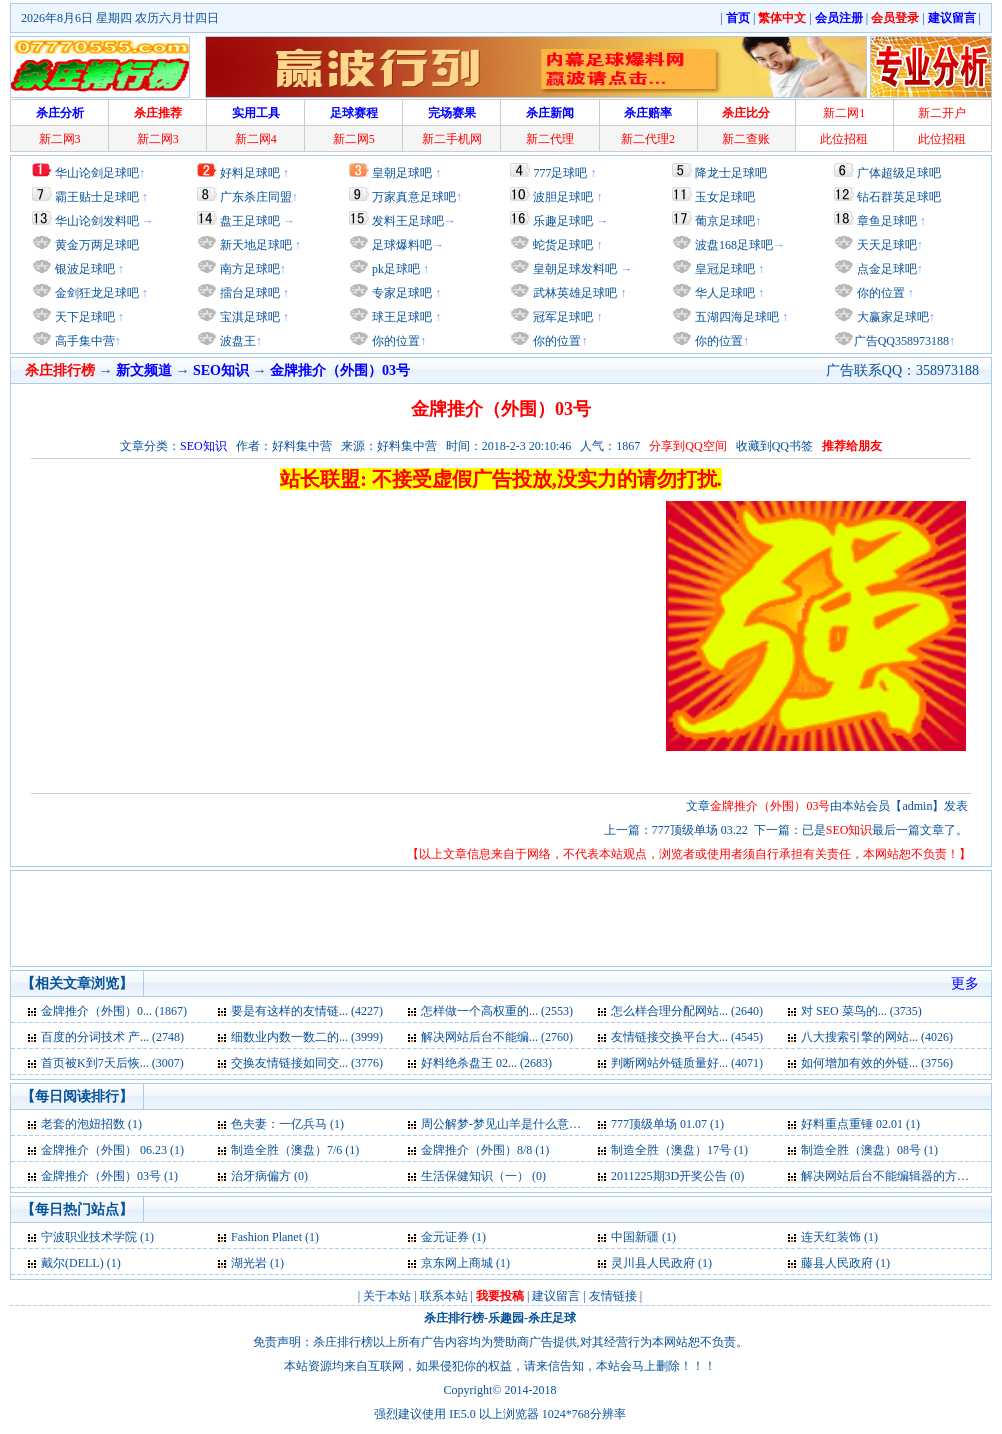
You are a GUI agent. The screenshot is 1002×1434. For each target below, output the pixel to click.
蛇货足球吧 (564, 245)
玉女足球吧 (725, 197)
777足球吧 (560, 173)
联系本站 (444, 1296)
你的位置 (394, 341)
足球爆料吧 (402, 245)
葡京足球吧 (725, 221)
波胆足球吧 (563, 197)
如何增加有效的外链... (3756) (877, 1063)
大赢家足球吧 (891, 317)
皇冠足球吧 (723, 269)
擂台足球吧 (248, 293)
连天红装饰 (831, 1237)
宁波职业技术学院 (90, 1237)
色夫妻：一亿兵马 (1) (287, 1124)
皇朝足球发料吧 (573, 269)
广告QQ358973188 (901, 341)
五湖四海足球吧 (735, 317)
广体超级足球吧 (899, 173)
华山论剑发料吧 (97, 221)
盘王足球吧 (250, 221)
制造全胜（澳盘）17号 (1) (679, 1150)
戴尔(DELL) (72, 1263)
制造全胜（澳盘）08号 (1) (869, 1150)
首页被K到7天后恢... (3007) (112, 1063)
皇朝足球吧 (402, 173)
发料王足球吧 (408, 221)
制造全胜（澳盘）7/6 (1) (295, 1150)
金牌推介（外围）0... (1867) (114, 1011)
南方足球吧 (248, 269)
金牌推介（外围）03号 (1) (109, 1176)
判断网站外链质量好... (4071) (687, 1063)
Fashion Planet (268, 1237)
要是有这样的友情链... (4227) (307, 1011)
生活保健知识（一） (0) (483, 1176)
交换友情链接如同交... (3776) (307, 1063)
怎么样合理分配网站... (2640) (687, 1011)
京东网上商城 (457, 1263)
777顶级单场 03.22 (700, 830)
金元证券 (445, 1237)
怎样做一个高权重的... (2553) (497, 1011)
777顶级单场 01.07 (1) (667, 1124)
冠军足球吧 (561, 317)
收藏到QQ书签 (774, 446)
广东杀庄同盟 (256, 197)
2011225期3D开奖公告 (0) (677, 1176)
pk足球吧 (394, 269)
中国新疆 (635, 1237)
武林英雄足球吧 (573, 293)
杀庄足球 (552, 1318)
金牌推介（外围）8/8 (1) (485, 1150)
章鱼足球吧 (887, 221)
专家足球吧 (400, 293)
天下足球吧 (83, 317)
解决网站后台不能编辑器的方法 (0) (893, 1176)
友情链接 (613, 1296)
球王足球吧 (400, 317)
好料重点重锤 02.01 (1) (860, 1124)
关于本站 (387, 1296)
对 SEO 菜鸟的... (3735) (861, 1011)
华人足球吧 (723, 293)
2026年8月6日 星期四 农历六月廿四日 (120, 18)
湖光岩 (249, 1263)
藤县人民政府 (837, 1263)
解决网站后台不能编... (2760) (497, 1037)
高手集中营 (83, 341)
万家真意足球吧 (414, 197)
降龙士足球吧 (731, 173)
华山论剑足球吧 (97, 173)
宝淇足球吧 (250, 317)
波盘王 (236, 341)
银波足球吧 (85, 269)
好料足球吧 (250, 173)
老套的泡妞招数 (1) (91, 1124)
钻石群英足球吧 (899, 197)
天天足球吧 (885, 245)
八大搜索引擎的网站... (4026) (877, 1037)
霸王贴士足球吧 (97, 197)
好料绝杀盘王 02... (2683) (486, 1063)
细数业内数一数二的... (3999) (307, 1037)
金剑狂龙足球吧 (95, 293)
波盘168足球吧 (734, 245)
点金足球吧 (885, 269)
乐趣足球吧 (563, 221)
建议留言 (556, 1296)
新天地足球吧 (254, 245)
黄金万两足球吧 (97, 245)
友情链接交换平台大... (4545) (687, 1037)
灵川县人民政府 (653, 1263)
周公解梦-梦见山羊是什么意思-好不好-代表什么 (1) (555, 1124)
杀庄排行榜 (454, 1318)
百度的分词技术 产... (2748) (112, 1037)
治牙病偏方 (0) (269, 1176)
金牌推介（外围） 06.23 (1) (112, 1150)
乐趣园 (506, 1318)
